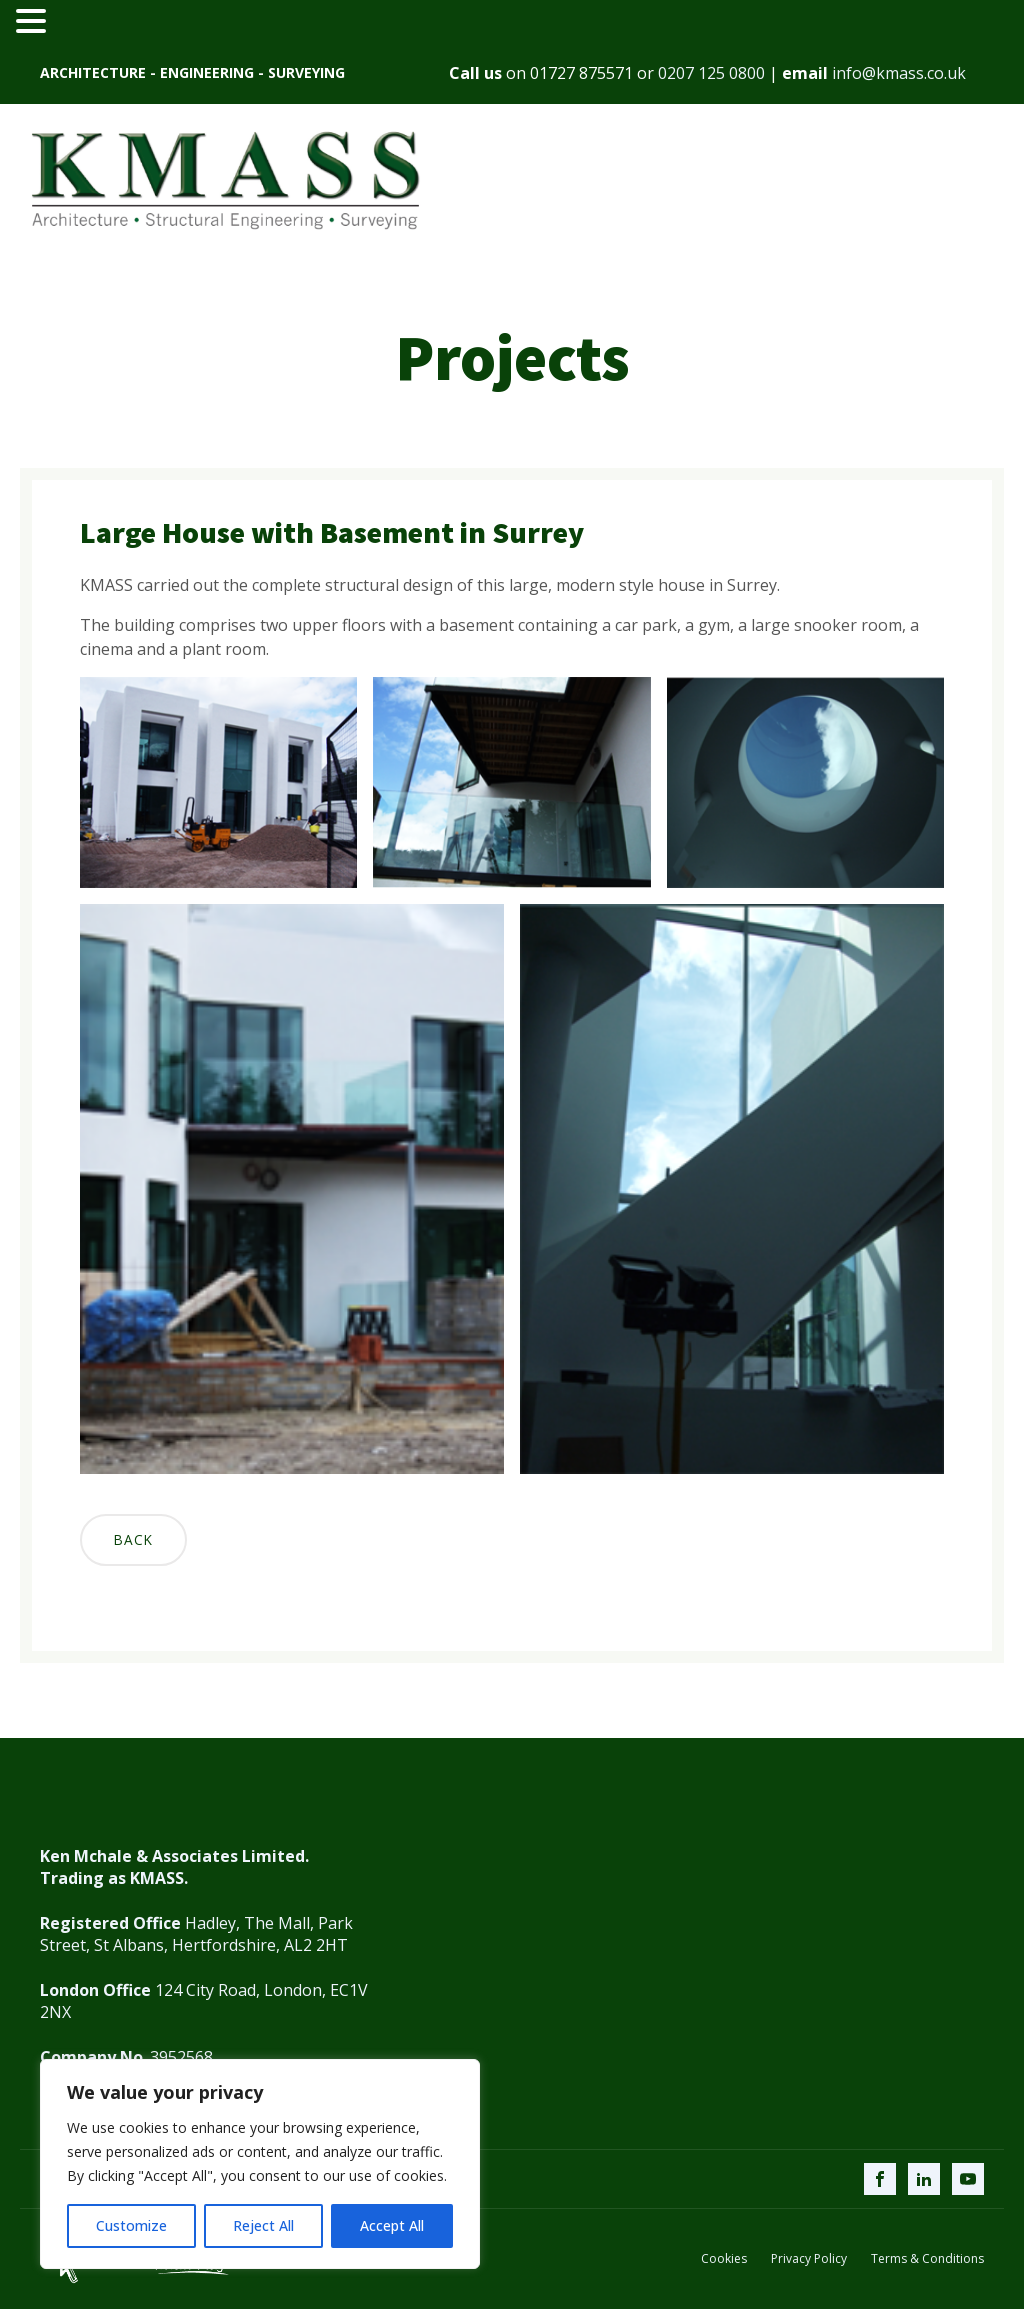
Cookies (724, 2259)
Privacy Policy (809, 2259)
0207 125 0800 (711, 73)
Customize (131, 2225)
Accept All (392, 2225)
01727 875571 (581, 73)
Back (133, 1539)
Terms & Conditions (927, 2259)
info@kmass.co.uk (899, 73)
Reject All (263, 2225)
